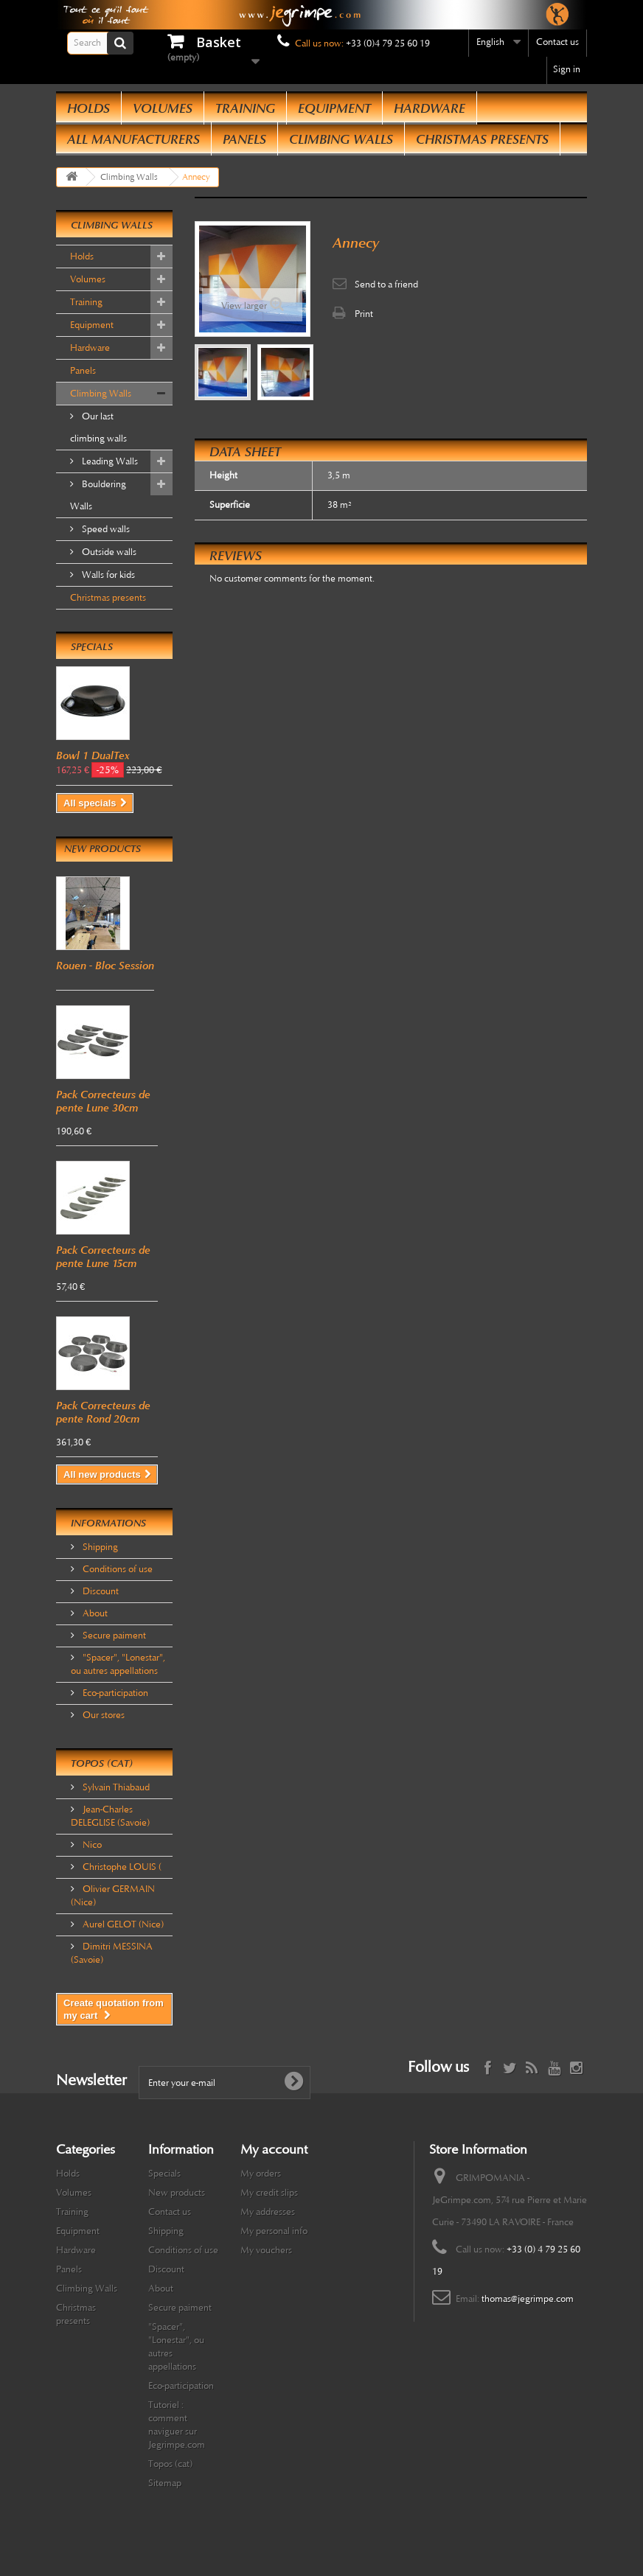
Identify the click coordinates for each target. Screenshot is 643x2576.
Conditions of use (116, 1569)
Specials (92, 646)
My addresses (267, 2212)
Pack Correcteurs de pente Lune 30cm (103, 1101)
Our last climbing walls (98, 427)
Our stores (102, 1715)
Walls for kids (107, 575)
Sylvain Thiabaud (115, 1787)
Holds (88, 108)
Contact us (557, 42)
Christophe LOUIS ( (120, 1867)
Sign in (566, 69)
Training (245, 108)
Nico (91, 1845)
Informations (108, 1523)
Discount (99, 1591)
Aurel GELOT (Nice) (122, 1924)
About (94, 1613)
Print (364, 314)
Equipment (334, 108)
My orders (260, 2173)
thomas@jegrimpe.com (528, 2299)
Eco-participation (114, 1693)
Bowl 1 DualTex (93, 755)
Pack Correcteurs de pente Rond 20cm (103, 1412)
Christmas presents (482, 139)
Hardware (429, 108)
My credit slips (269, 2193)
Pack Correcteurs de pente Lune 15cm (103, 1256)
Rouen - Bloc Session (105, 965)
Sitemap (164, 2483)
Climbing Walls (341, 139)
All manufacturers (133, 139)
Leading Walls (109, 461)
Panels (244, 139)
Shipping (99, 1547)
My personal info (273, 2231)
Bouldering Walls (98, 495)
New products (102, 848)
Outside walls (108, 552)
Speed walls (105, 529)
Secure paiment (113, 1635)
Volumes (162, 108)
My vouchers (266, 2250)
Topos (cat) (102, 1763)
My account (273, 2149)
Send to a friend (386, 284)
